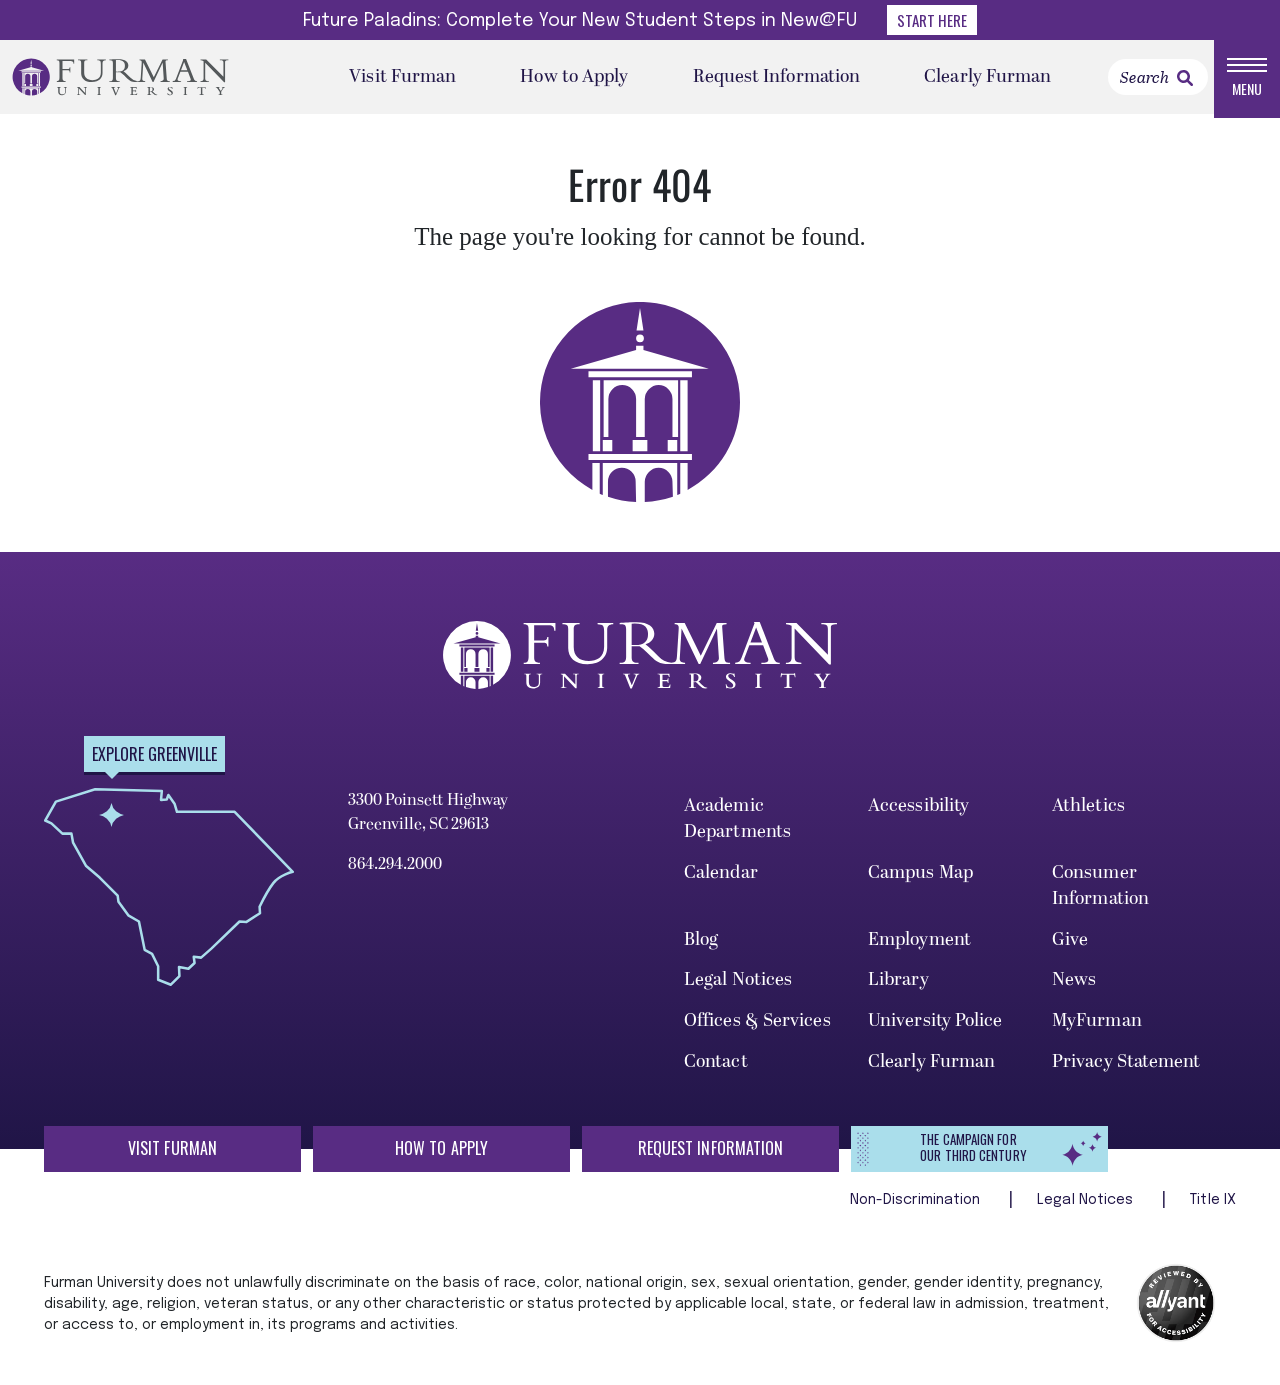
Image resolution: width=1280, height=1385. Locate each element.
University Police (935, 1026)
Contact (716, 1067)
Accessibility (918, 811)
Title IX (1213, 1205)
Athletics (1088, 811)
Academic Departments (737, 824)
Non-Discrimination (917, 1205)
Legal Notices (738, 985)
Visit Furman (402, 79)
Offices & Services (757, 1026)
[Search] (1158, 80)
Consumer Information (1100, 891)
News (1074, 985)
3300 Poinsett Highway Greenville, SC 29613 (428, 818)
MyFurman (1097, 1026)
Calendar (721, 878)
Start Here (932, 20)
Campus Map (920, 878)
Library (898, 985)
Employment (919, 944)
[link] (1185, 81)
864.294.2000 (395, 870)
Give (1070, 944)
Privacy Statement (1126, 1067)
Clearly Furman (987, 79)
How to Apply (574, 79)
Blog (701, 944)
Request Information (777, 79)
